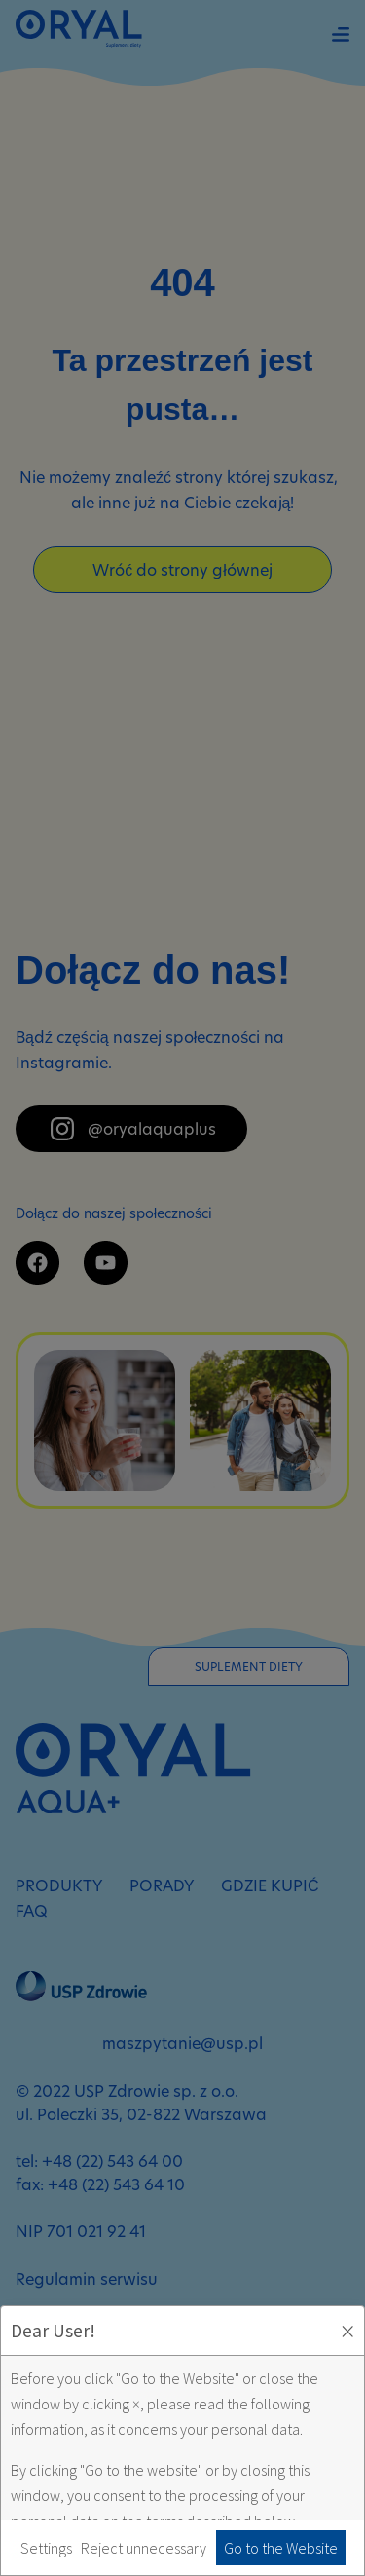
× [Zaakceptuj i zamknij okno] (347, 2330)
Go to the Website (281, 2547)
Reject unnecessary (143, 2547)
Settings (46, 2547)
